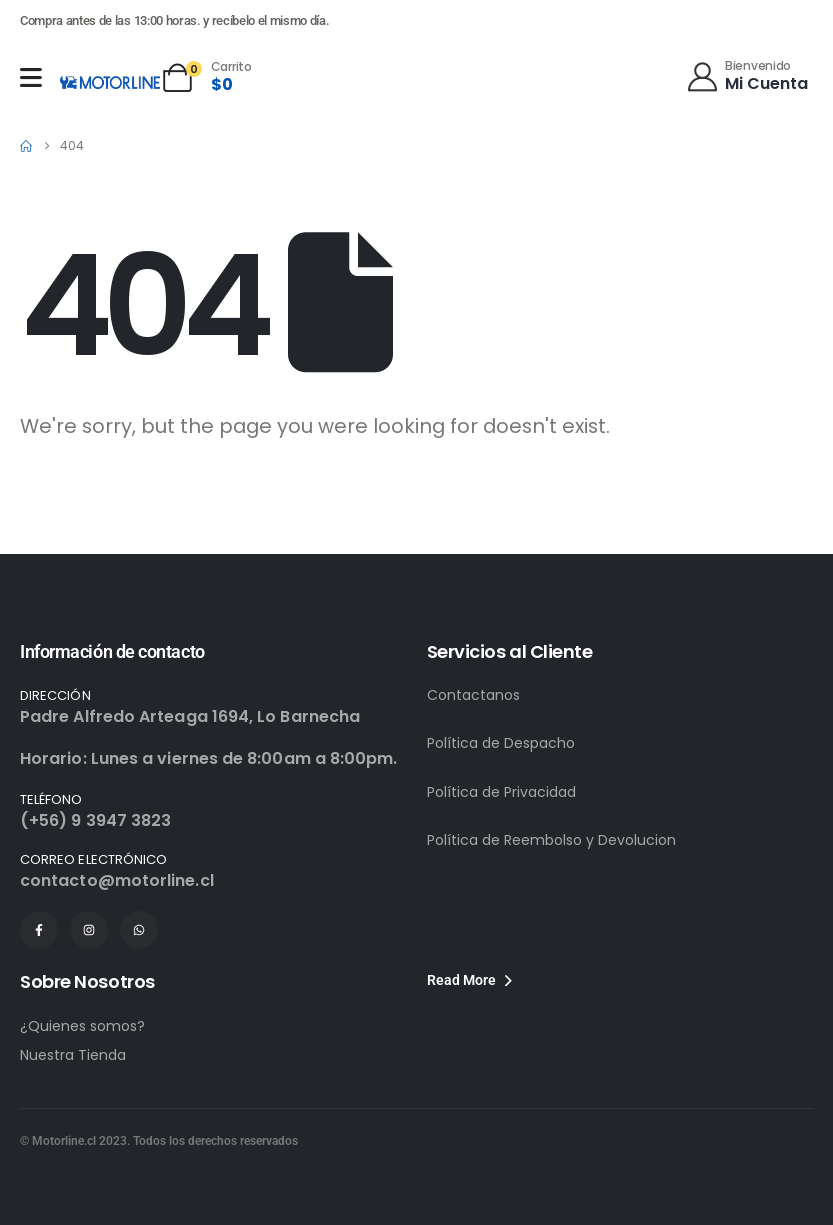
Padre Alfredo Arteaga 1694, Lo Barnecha (190, 716)
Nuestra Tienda (73, 1055)
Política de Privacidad (501, 792)
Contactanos (473, 695)
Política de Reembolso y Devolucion (551, 840)
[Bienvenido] (746, 75)
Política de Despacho (501, 743)
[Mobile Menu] (31, 77)
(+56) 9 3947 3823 (95, 820)
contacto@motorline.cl (117, 880)
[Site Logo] (110, 82)
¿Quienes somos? (82, 1026)
